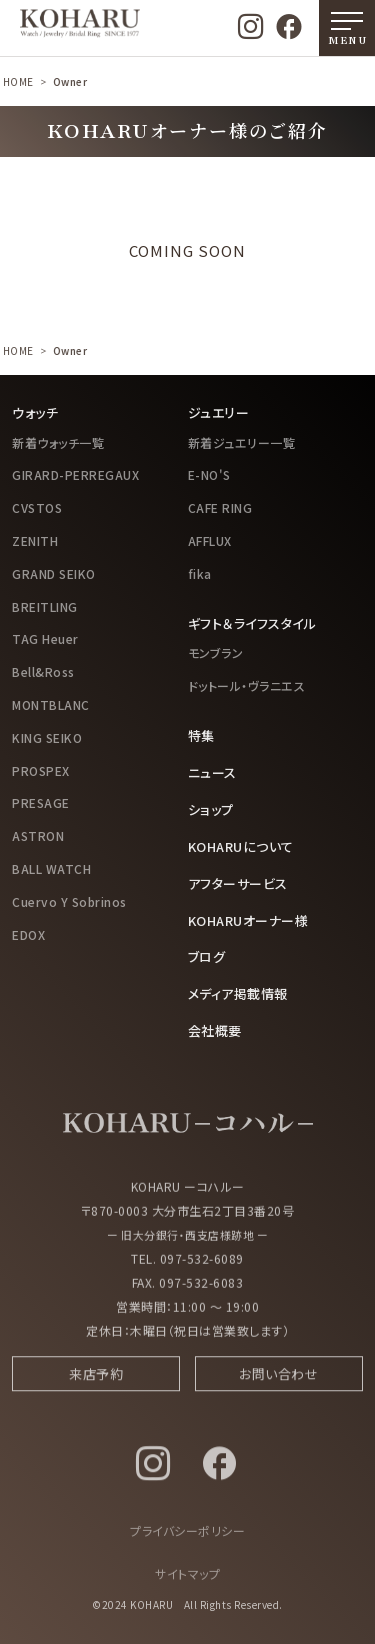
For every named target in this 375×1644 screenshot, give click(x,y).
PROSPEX (41, 770)
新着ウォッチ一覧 (58, 442)
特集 (201, 735)
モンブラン (216, 652)
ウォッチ (35, 412)
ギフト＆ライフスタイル (252, 623)
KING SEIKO (47, 737)
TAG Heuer (45, 638)
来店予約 (96, 1380)
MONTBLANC (51, 704)
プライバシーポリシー (187, 1537)
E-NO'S (209, 474)
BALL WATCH (51, 868)
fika (200, 573)
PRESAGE (41, 802)
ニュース (212, 772)
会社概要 (215, 1030)
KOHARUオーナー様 (248, 920)
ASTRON (38, 835)
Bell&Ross (43, 671)
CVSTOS (37, 507)
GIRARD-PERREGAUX (75, 474)
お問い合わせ (278, 1380)
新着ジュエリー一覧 (242, 442)
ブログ (207, 956)
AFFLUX (210, 540)
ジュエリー (219, 412)
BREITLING (45, 606)
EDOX (28, 934)
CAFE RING (220, 507)
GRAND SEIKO (54, 573)
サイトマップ (187, 1580)
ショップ (211, 809)
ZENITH (35, 540)
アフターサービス (238, 883)
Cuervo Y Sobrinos (69, 901)
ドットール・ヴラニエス (247, 685)
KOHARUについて (241, 846)
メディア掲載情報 (238, 993)
